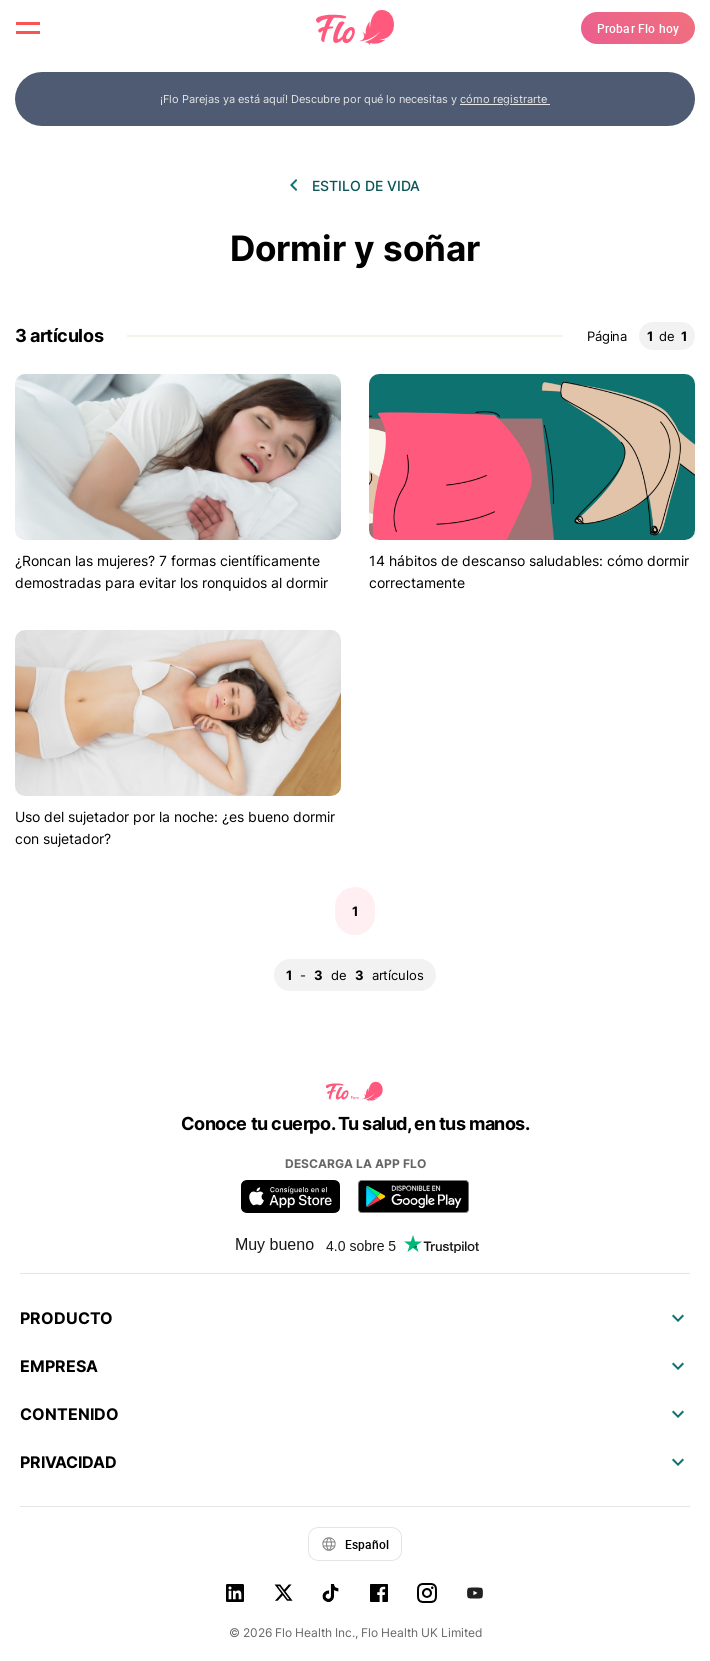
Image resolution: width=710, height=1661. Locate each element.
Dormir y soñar (355, 248)
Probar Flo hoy (638, 28)
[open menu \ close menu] (28, 28)
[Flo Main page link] (355, 28)
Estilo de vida (366, 185)
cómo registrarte (505, 99)
